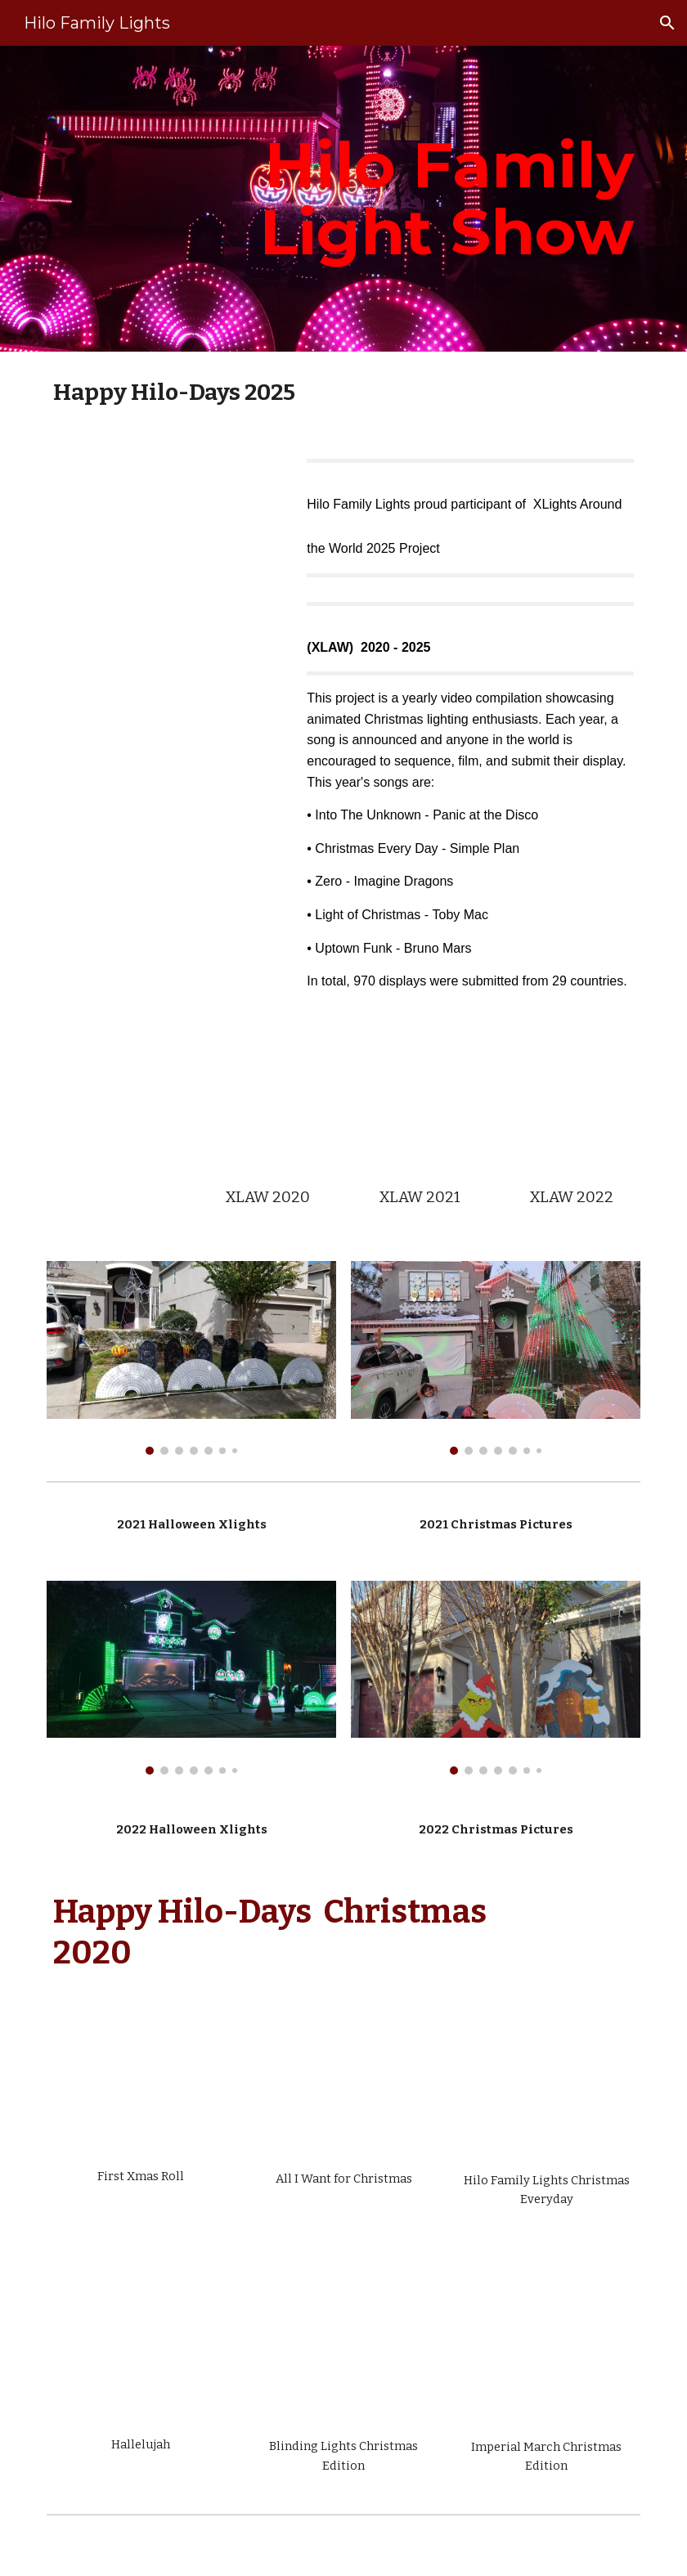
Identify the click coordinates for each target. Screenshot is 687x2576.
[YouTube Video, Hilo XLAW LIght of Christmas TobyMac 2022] (571, 1106)
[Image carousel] (191, 1358)
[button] (667, 23)
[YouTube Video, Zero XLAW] (419, 1106)
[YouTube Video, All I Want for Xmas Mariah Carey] (343, 2088)
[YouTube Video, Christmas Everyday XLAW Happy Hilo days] (267, 1106)
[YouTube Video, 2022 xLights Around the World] (115, 1117)
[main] (444, 198)
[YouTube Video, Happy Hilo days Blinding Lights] (343, 2343)
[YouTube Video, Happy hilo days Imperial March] (546, 2343)
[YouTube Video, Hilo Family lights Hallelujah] (140, 2342)
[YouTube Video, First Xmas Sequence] (140, 2087)
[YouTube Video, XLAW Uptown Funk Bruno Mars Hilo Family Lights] (166, 533)
